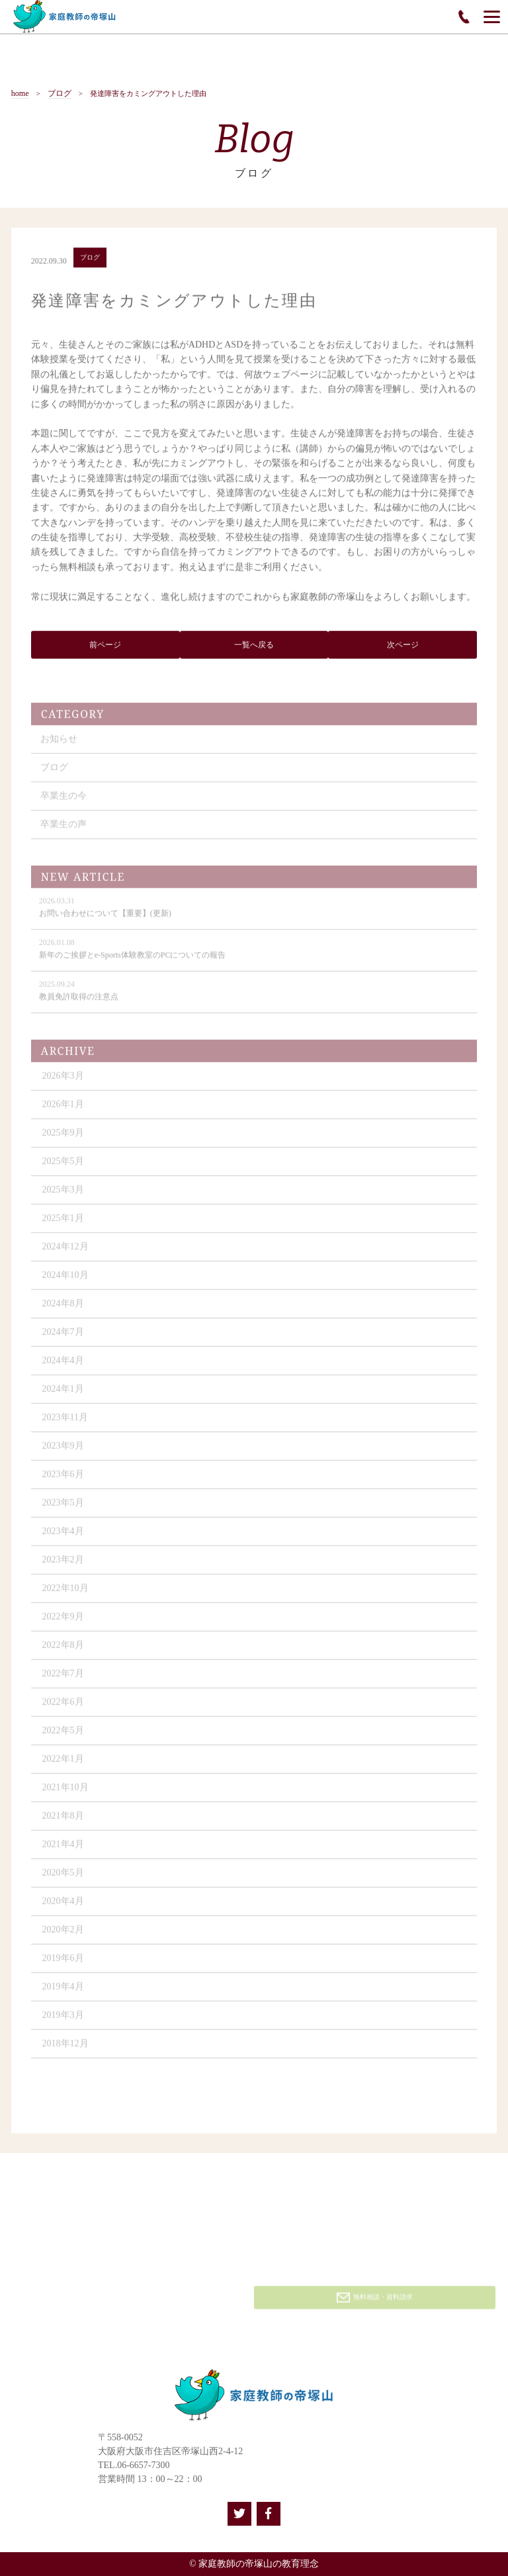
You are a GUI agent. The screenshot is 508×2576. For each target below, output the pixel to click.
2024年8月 (63, 1309)
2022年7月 (63, 1679)
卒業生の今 (63, 801)
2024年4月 (63, 1366)
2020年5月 (63, 1878)
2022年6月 (63, 1707)
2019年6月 (63, 1963)
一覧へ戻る (254, 646)
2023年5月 (63, 1508)
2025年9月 (63, 1138)
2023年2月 (63, 1565)
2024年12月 (65, 1252)
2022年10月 (65, 1593)
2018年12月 (65, 2049)
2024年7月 (63, 1337)
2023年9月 (63, 1451)
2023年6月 (63, 1480)
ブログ (59, 93)
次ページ (403, 646)
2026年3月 (63, 1081)
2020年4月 (63, 1906)
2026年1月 (63, 1110)
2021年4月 (63, 1850)
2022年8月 (63, 1650)
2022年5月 (63, 1736)
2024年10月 (65, 1280)
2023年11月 (65, 1423)
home (20, 93)
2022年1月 (63, 1764)
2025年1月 (63, 1223)
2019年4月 (63, 1992)
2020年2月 (63, 1935)
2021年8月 (63, 1821)
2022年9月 (63, 1622)
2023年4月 (63, 1536)
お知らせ (58, 744)
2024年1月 (63, 1394)
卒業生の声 (63, 830)
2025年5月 (63, 1167)
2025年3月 (63, 1195)
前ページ (105, 646)
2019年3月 (63, 2020)
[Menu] (492, 16)
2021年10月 (65, 1793)
